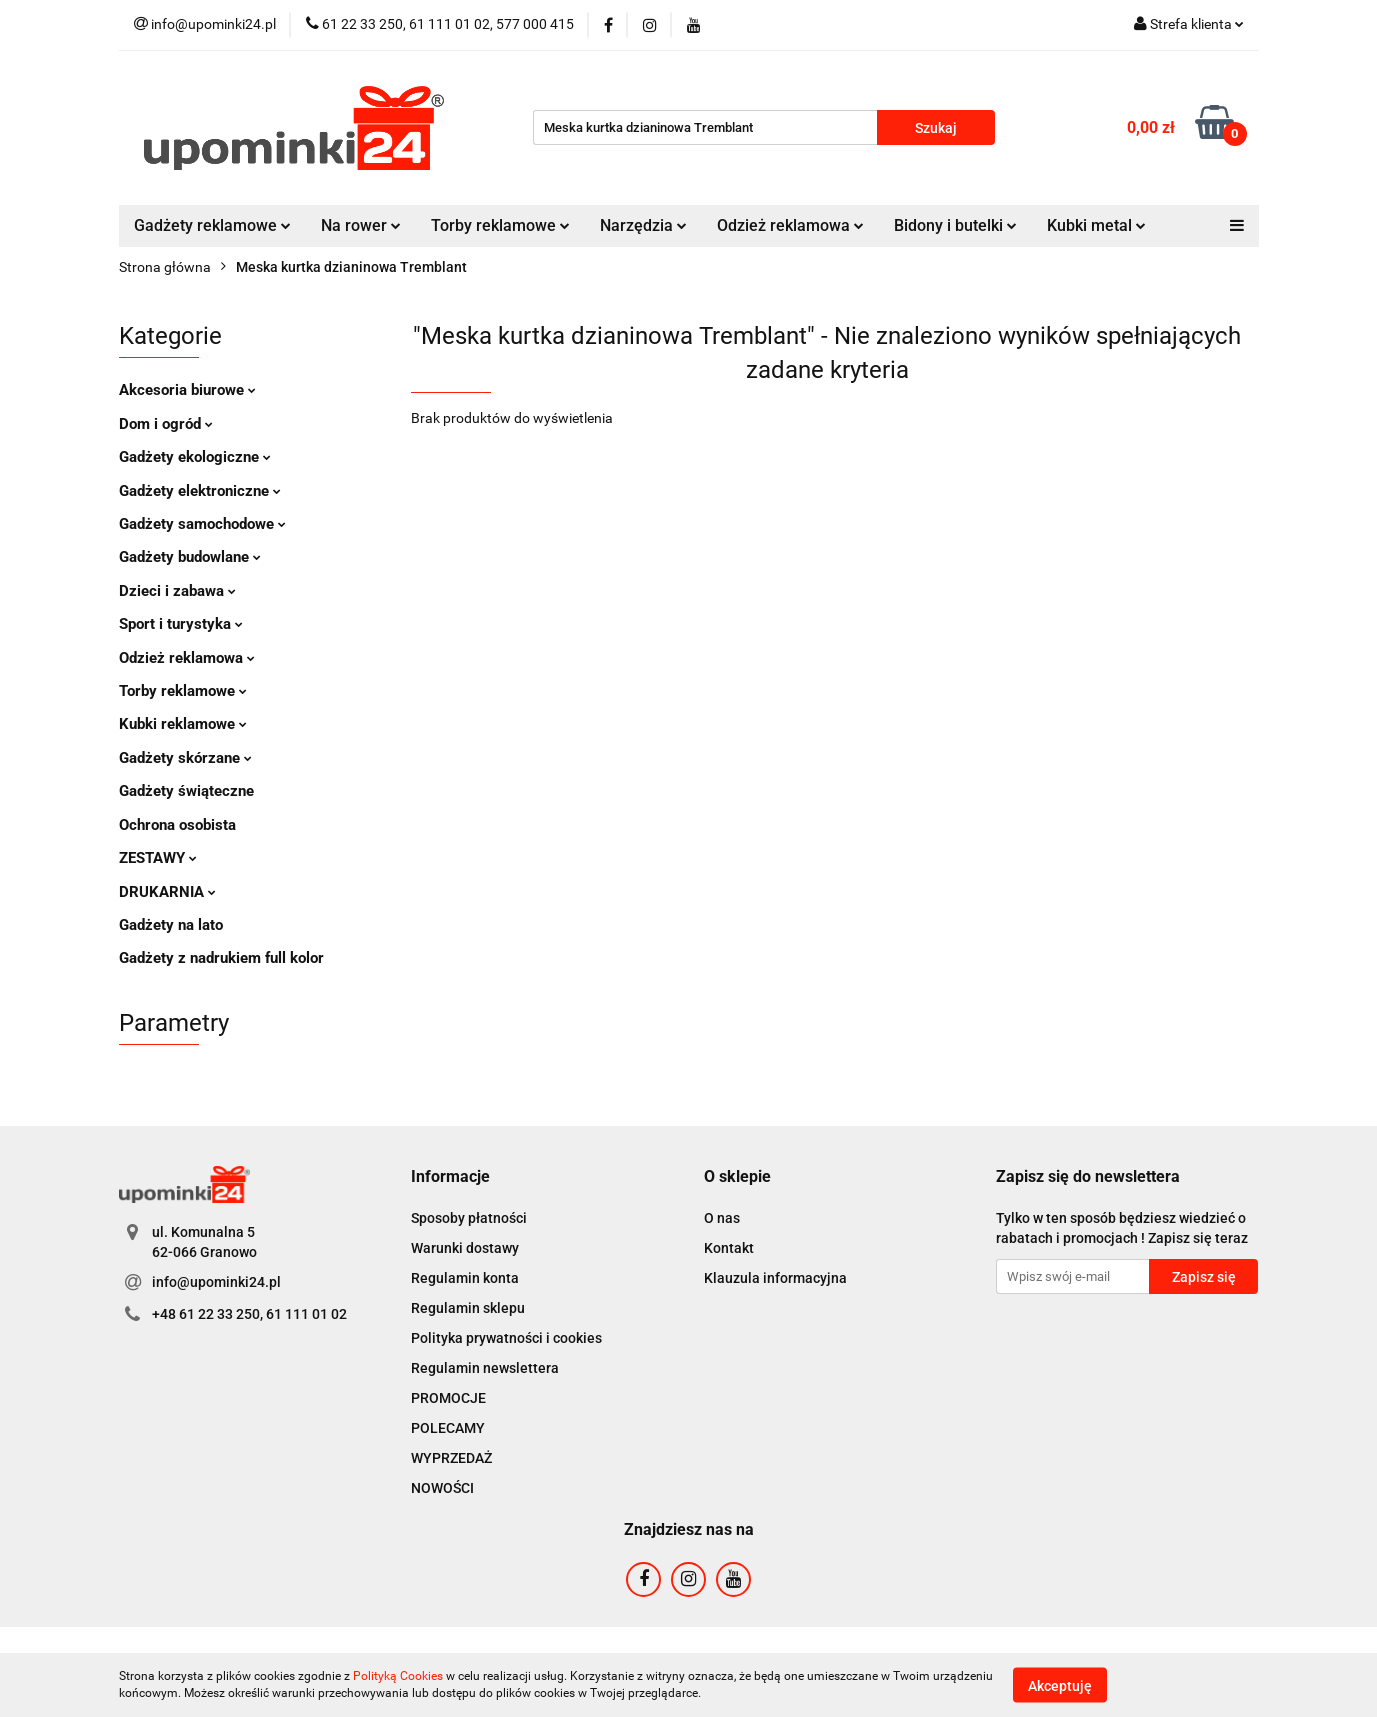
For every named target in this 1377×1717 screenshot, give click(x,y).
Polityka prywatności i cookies (506, 1338)
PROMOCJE (448, 1398)
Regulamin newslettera (485, 1368)
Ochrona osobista (177, 825)
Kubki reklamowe (183, 724)
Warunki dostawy (465, 1248)
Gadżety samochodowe (202, 524)
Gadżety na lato (171, 925)
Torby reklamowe (500, 225)
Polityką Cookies (398, 1676)
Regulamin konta (465, 1278)
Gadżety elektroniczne (200, 491)
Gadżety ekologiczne (195, 457)
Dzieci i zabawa (177, 591)
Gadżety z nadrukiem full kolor (221, 958)
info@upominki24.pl (216, 1282)
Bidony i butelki (955, 225)
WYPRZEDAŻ (451, 1458)
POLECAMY (448, 1428)
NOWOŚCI (442, 1488)
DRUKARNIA (167, 892)
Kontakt (729, 1248)
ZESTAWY (158, 858)
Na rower (361, 225)
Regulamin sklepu (468, 1308)
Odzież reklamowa (790, 225)
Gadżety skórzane (185, 758)
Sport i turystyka (181, 624)
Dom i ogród (166, 424)
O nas (722, 1218)
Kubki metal (1096, 225)
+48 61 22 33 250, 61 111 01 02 (249, 1314)
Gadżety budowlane (190, 557)
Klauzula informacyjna (775, 1278)
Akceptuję (1060, 1685)
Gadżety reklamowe (212, 225)
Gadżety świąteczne (186, 791)
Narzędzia (643, 225)
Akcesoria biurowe (187, 390)
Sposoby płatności (469, 1218)
